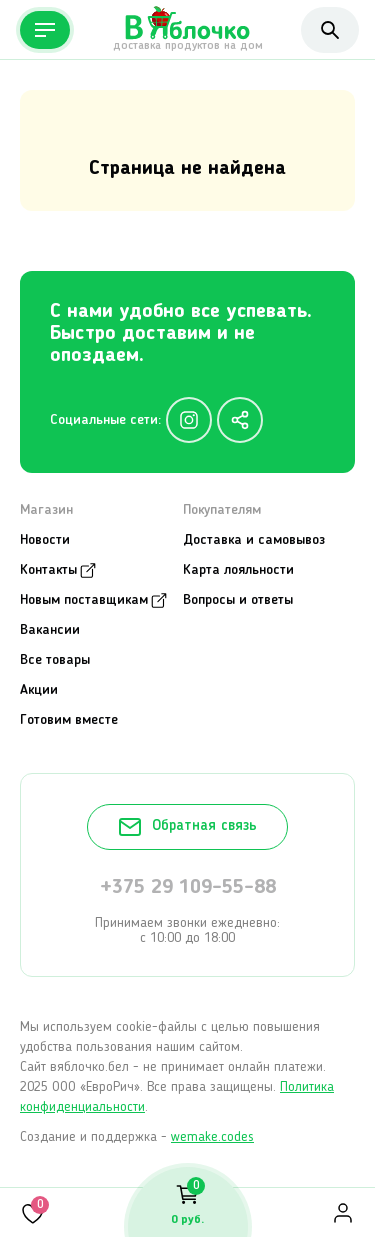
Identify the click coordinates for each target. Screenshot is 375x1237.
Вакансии (50, 630)
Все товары (55, 660)
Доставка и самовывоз (254, 540)
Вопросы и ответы (238, 600)
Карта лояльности (238, 570)
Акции (39, 690)
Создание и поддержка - (137, 1137)
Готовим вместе (69, 720)
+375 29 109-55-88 (188, 888)
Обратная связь (187, 827)
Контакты (48, 570)
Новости (45, 540)
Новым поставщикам (84, 600)
